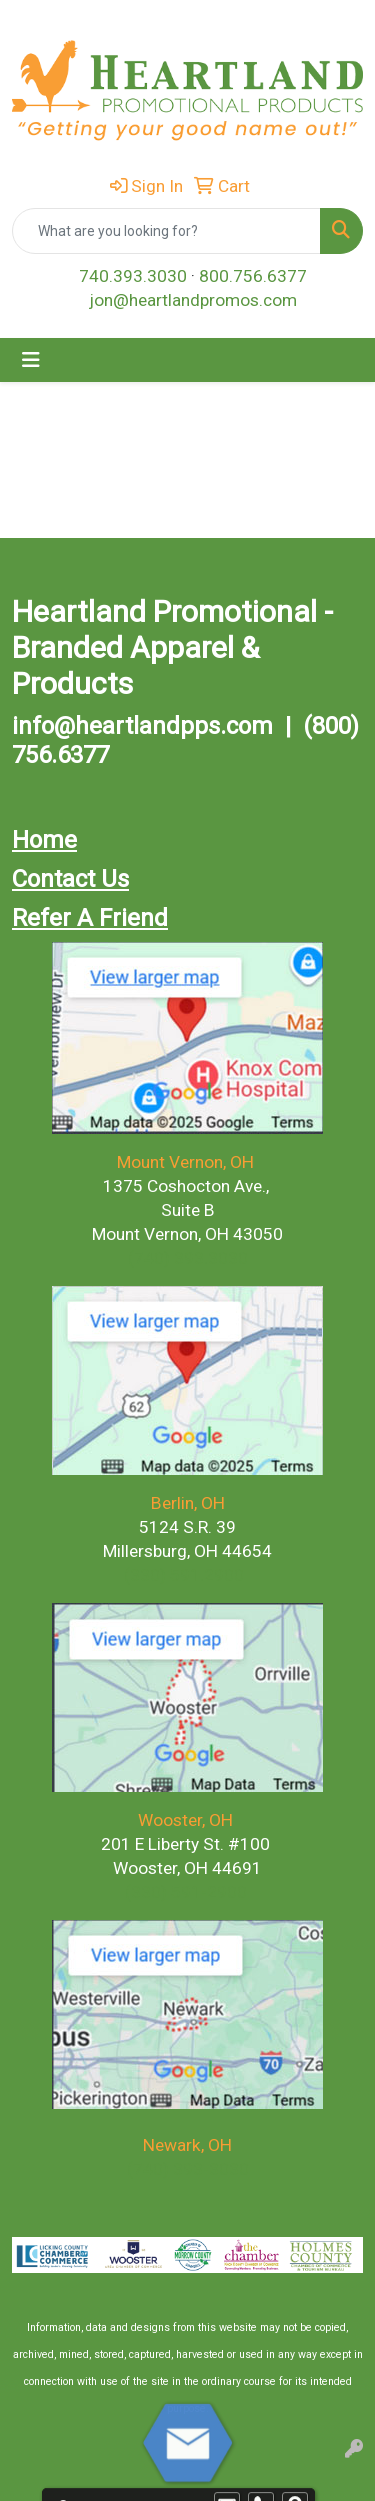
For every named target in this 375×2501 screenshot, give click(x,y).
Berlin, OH (188, 1503)
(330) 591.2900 (184, 1575)
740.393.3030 (133, 276)
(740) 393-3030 (188, 2169)
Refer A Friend (90, 918)
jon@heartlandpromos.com (193, 300)
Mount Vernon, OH (187, 1162)
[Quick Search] (166, 231)
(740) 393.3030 (188, 1258)
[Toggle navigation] (31, 360)
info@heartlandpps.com (142, 726)
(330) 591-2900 (186, 1892)
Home (44, 840)
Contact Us (70, 879)
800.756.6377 (253, 276)
